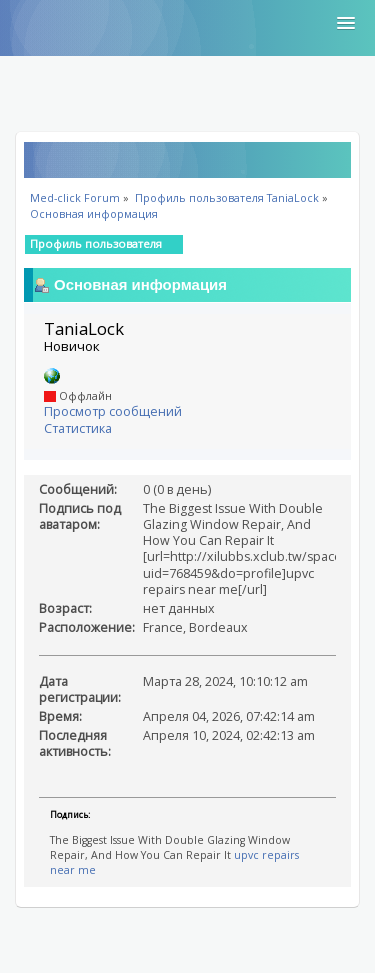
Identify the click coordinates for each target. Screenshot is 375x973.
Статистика (78, 428)
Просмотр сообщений (113, 411)
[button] (346, 24)
